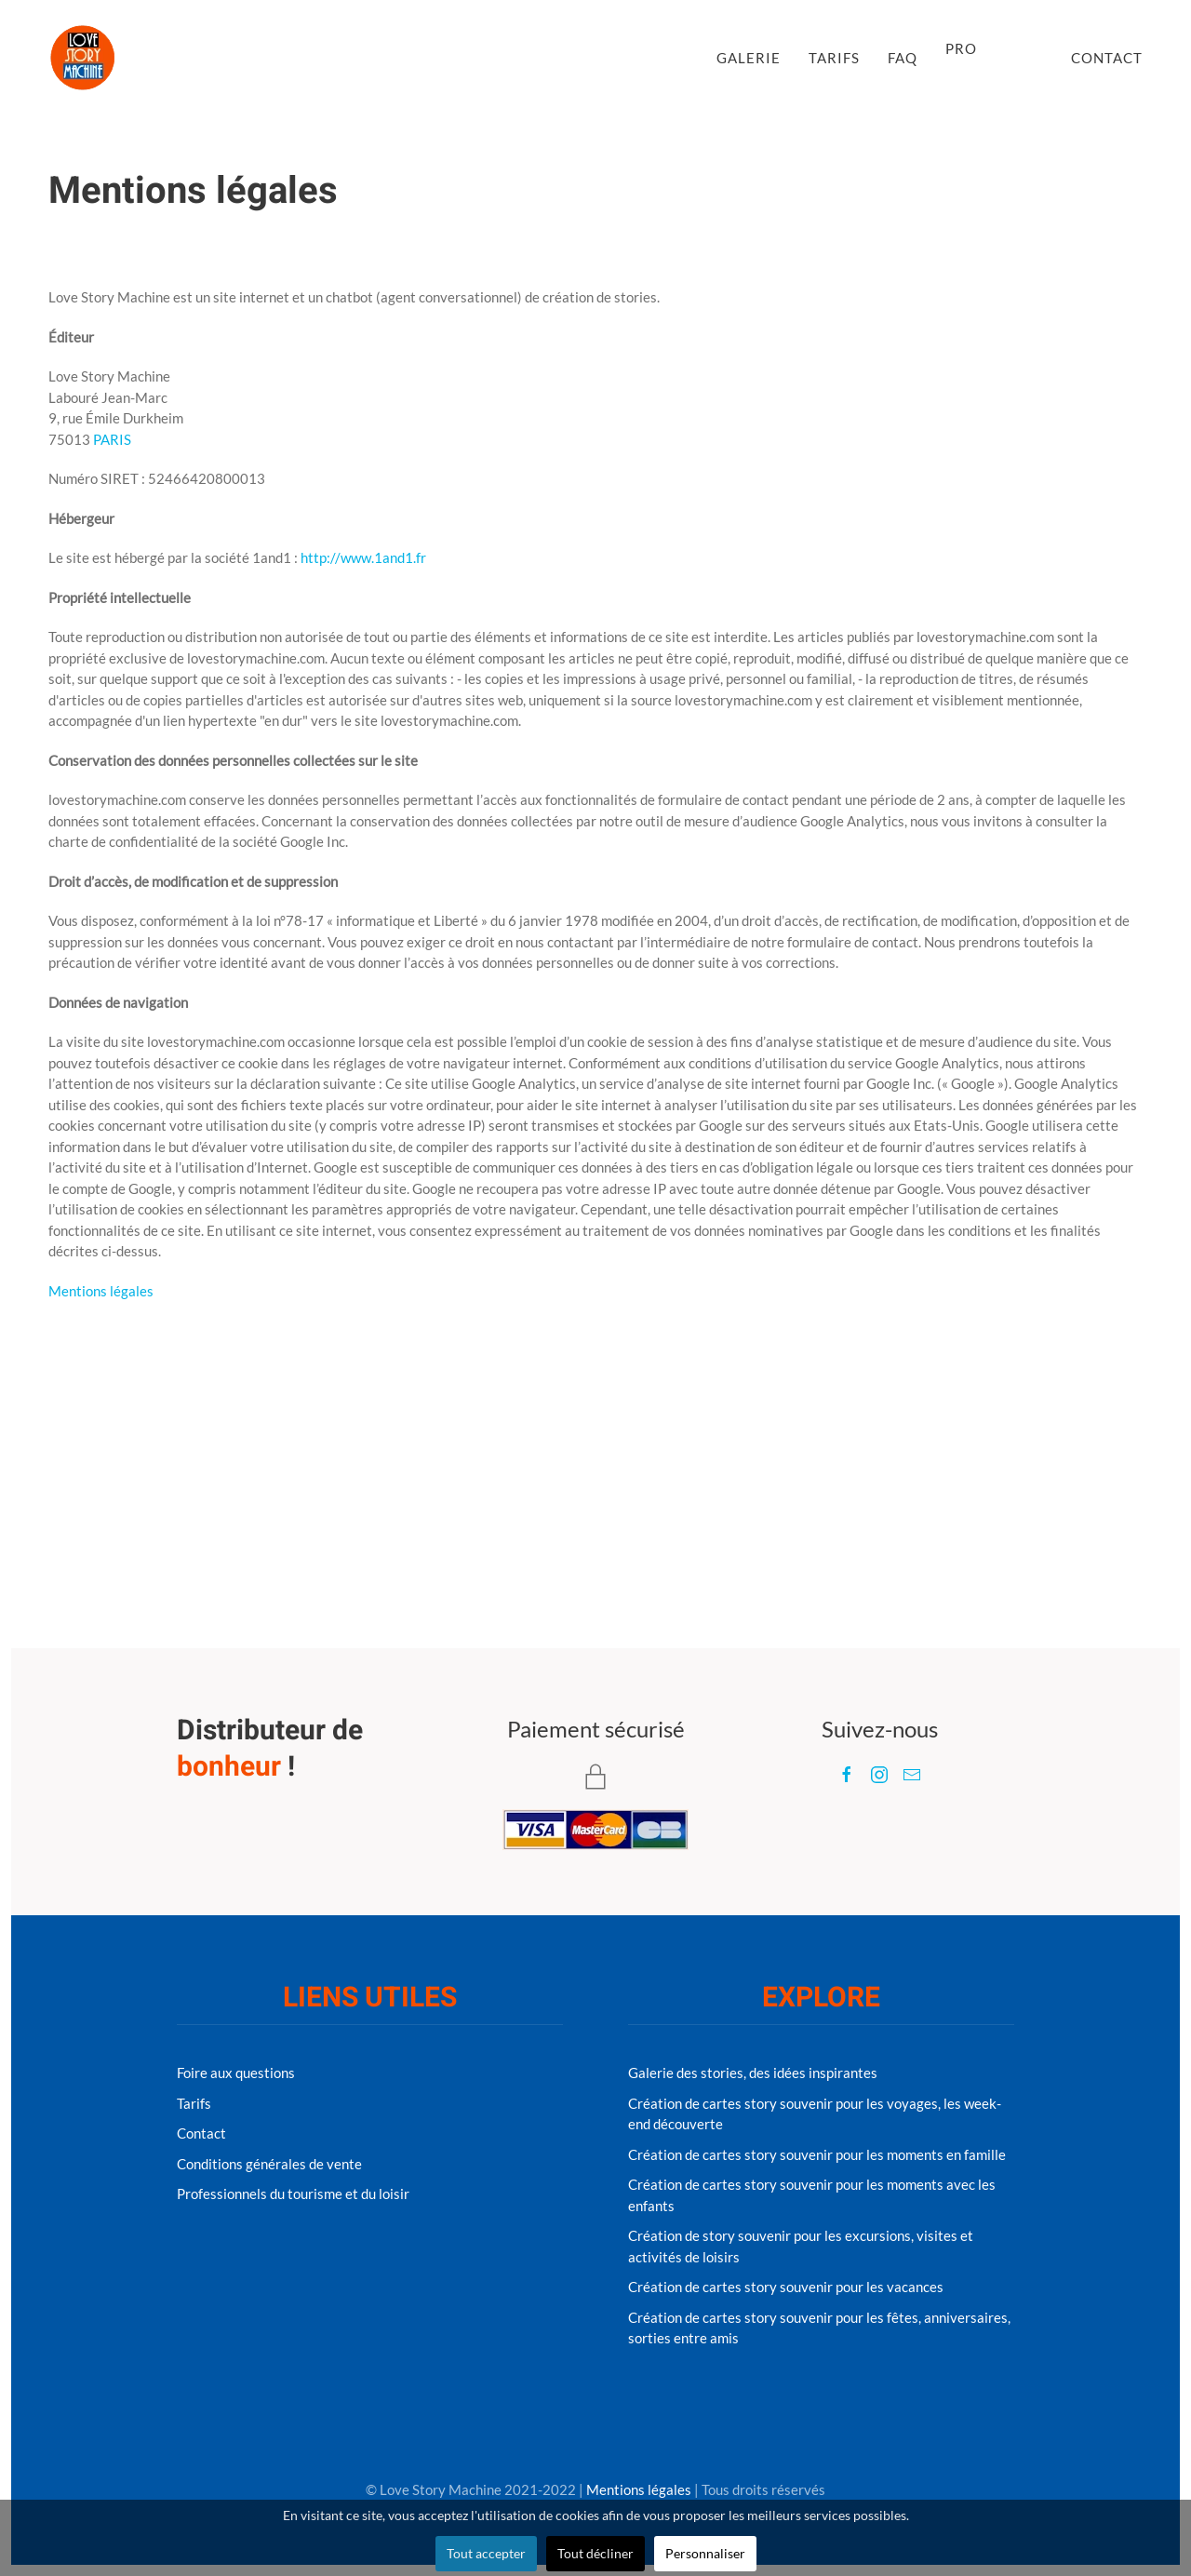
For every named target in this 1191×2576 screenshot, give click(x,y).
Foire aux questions (236, 2072)
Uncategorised (338, 241)
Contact (1107, 57)
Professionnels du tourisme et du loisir (293, 2193)
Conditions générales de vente (269, 2163)
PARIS (112, 439)
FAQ (902, 57)
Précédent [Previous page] (91, 1441)
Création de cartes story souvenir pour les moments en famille (817, 2154)
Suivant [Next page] (1107, 1441)
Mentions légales (101, 1290)
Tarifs (834, 57)
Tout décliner (595, 2553)
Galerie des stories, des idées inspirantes (752, 2072)
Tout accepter (486, 2553)
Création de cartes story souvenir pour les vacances (785, 2286)
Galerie (748, 57)
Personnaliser (705, 2553)
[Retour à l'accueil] (83, 57)
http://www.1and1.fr (363, 557)
